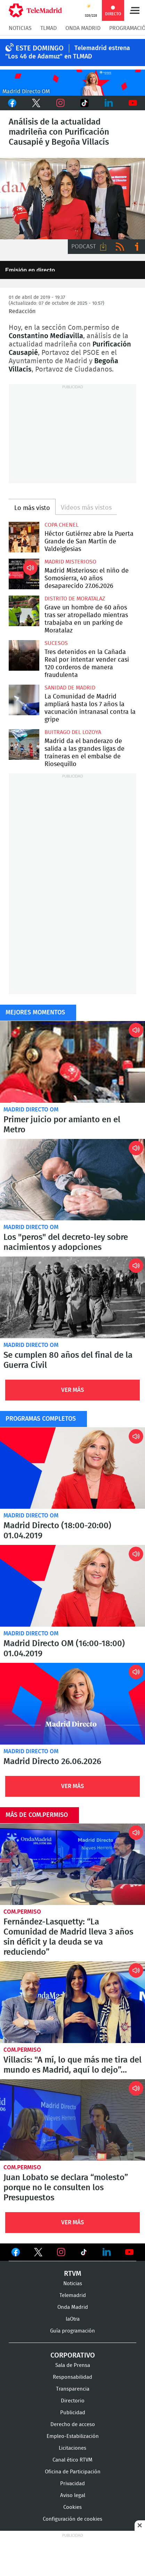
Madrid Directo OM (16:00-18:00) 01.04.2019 (72, 1586)
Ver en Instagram (61, 2252)
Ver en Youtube (129, 2252)
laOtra (73, 2319)
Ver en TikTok (84, 2253)
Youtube (133, 103)
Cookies (72, 2507)
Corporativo (72, 2355)
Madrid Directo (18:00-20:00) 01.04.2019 (72, 1468)
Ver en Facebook (16, 2253)
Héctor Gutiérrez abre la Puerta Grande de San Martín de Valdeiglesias (24, 537)
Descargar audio (103, 246)
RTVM (72, 2273)
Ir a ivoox (136, 246)
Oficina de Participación (72, 2471)
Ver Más (72, 1390)
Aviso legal (72, 2495)
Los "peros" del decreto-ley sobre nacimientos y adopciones (72, 1180)
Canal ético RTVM (72, 2460)
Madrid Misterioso (70, 562)
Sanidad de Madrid (70, 688)
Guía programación (72, 2331)
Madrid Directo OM (30, 1109)
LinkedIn (109, 103)
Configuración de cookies (72, 2519)
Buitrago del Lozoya (73, 732)
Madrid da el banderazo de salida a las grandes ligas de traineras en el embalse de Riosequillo (24, 744)
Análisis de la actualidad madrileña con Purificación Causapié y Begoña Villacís (72, 199)
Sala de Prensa (72, 2365)
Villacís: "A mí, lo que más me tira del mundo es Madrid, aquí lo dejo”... (72, 2002)
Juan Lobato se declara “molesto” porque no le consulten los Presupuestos (72, 2120)
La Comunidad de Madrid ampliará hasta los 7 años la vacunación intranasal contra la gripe (24, 700)
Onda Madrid (82, 28)
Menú (134, 10)
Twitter (36, 103)
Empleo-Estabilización (73, 2436)
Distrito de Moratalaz (75, 598)
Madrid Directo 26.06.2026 (72, 1704)
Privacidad (72, 2483)
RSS (120, 246)
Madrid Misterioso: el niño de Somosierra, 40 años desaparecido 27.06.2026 (24, 574)
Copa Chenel (62, 525)
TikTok (84, 103)
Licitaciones (72, 2448)
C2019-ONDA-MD (72, 83)
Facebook (12, 103)
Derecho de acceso (72, 2424)
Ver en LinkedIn (107, 2252)
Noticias (20, 28)
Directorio (72, 2400)
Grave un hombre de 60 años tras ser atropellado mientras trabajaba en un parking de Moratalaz (24, 611)
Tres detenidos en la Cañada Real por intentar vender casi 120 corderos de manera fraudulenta (24, 655)
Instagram (60, 103)
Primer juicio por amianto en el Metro (72, 1062)
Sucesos (56, 643)
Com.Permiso (22, 1912)
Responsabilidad (72, 2377)
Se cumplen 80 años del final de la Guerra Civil (72, 1297)
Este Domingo (40, 48)
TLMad (48, 28)
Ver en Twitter (38, 2253)
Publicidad (72, 2412)
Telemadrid (72, 2295)
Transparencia (72, 2389)
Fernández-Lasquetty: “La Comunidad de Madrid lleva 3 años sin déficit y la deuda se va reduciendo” (72, 1864)
